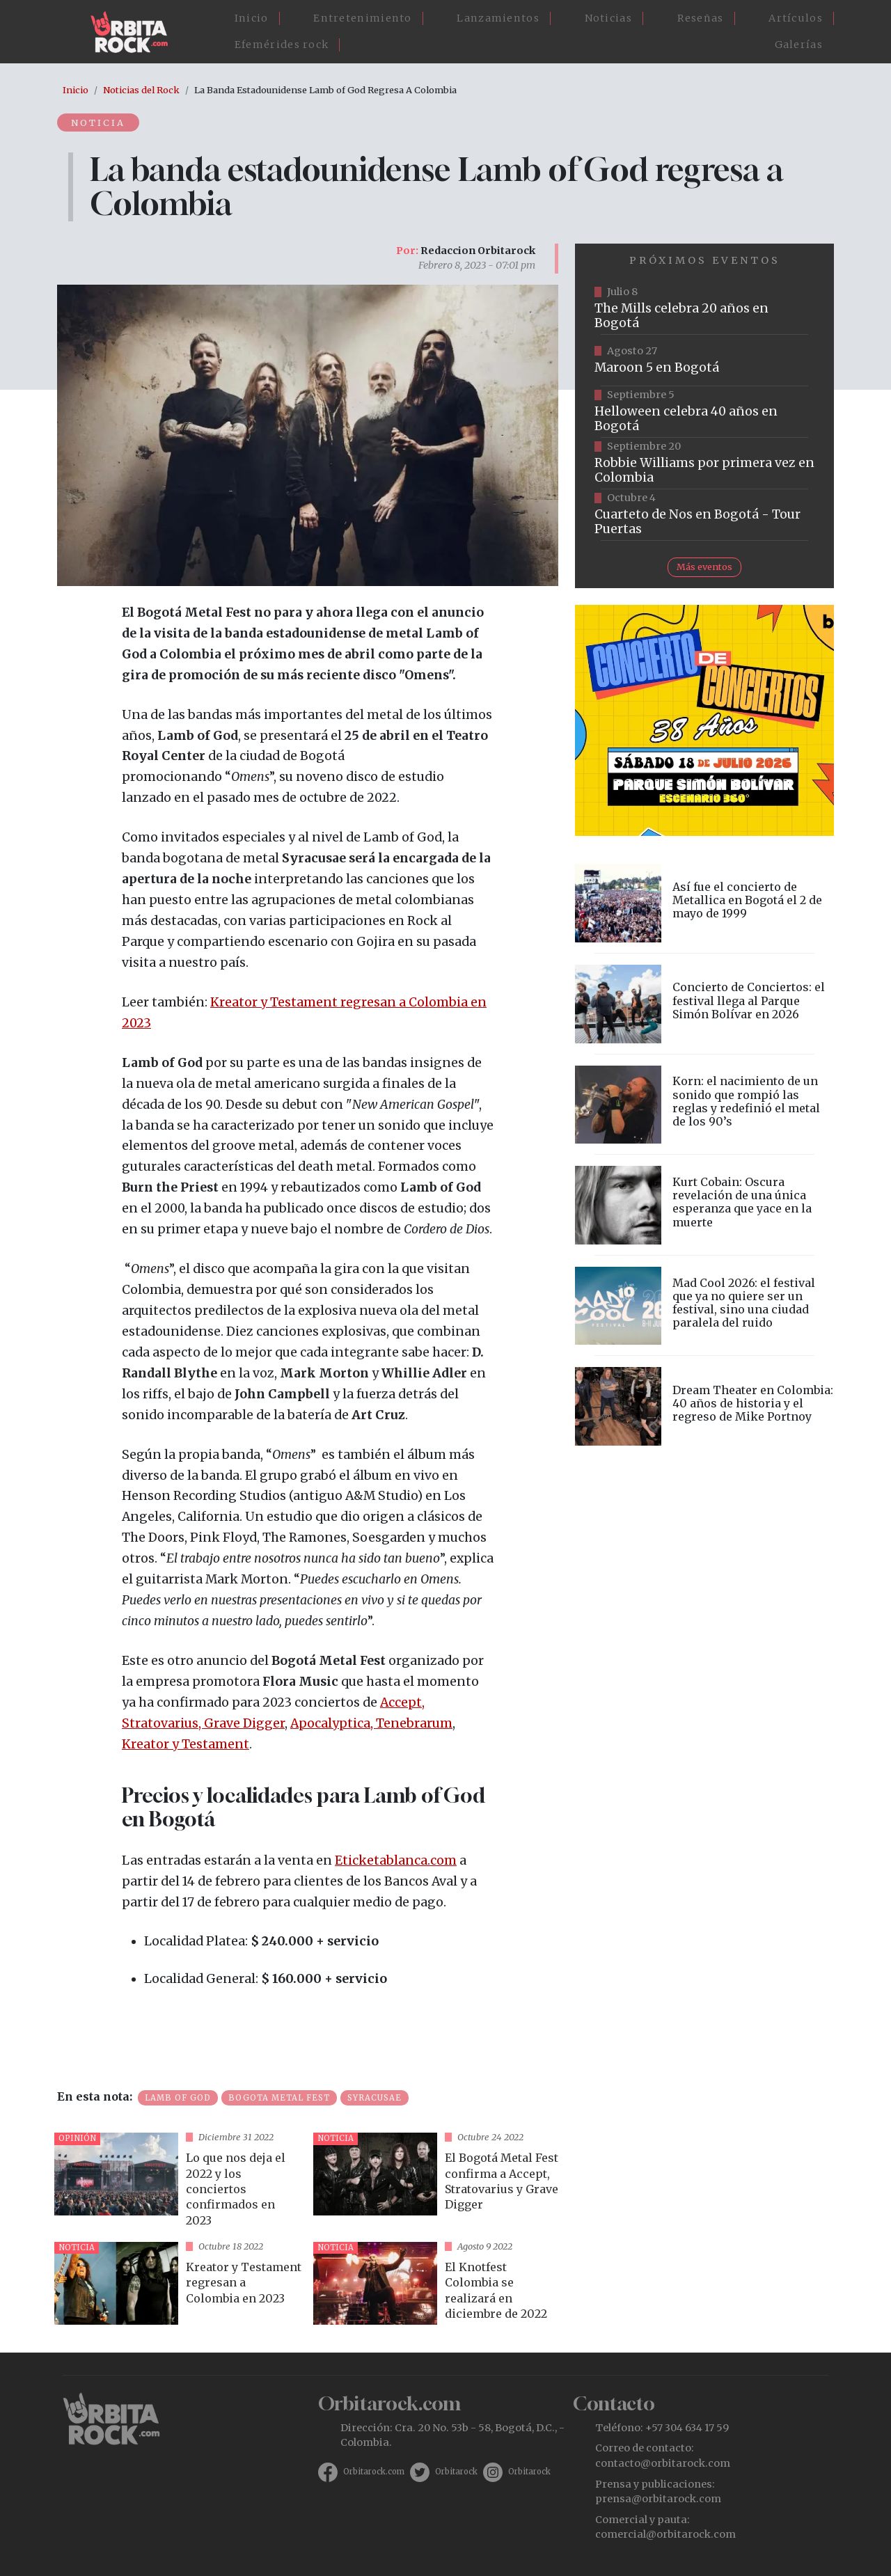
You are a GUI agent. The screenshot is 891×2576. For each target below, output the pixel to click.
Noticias (608, 18)
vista (178, 2182)
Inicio (252, 18)
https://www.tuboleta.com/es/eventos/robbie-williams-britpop (704, 463)
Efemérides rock (282, 44)
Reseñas (700, 18)
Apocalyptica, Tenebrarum (371, 1723)
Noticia (98, 122)
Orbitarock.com (373, 2471)
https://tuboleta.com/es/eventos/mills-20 (704, 309)
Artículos (795, 18)
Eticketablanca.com (396, 1860)
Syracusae (374, 2098)
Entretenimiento (362, 18)
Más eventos (704, 566)
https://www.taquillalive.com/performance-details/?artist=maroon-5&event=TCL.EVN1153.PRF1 (704, 360)
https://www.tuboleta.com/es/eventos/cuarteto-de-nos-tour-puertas (704, 515)
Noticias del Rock (141, 89)
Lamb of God (178, 2098)
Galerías (799, 44)
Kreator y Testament (185, 1744)
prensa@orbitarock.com (658, 2498)
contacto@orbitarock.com (662, 2463)
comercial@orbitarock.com (665, 2534)
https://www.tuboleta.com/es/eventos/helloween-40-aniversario (704, 412)
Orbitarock (456, 2471)
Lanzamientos (498, 18)
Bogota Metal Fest (279, 2098)
